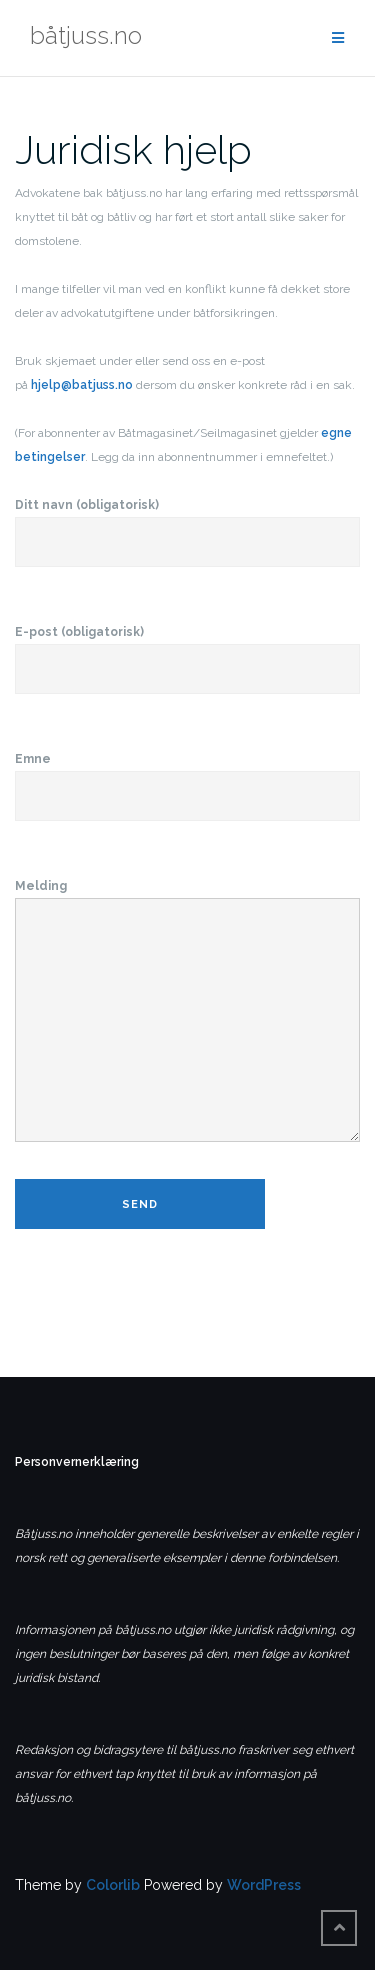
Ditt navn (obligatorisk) (187, 524)
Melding (187, 1012)
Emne (187, 778)
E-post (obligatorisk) (187, 651)
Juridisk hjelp (133, 149)
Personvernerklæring (77, 1462)
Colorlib (113, 1885)
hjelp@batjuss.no (82, 385)
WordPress (264, 1885)
